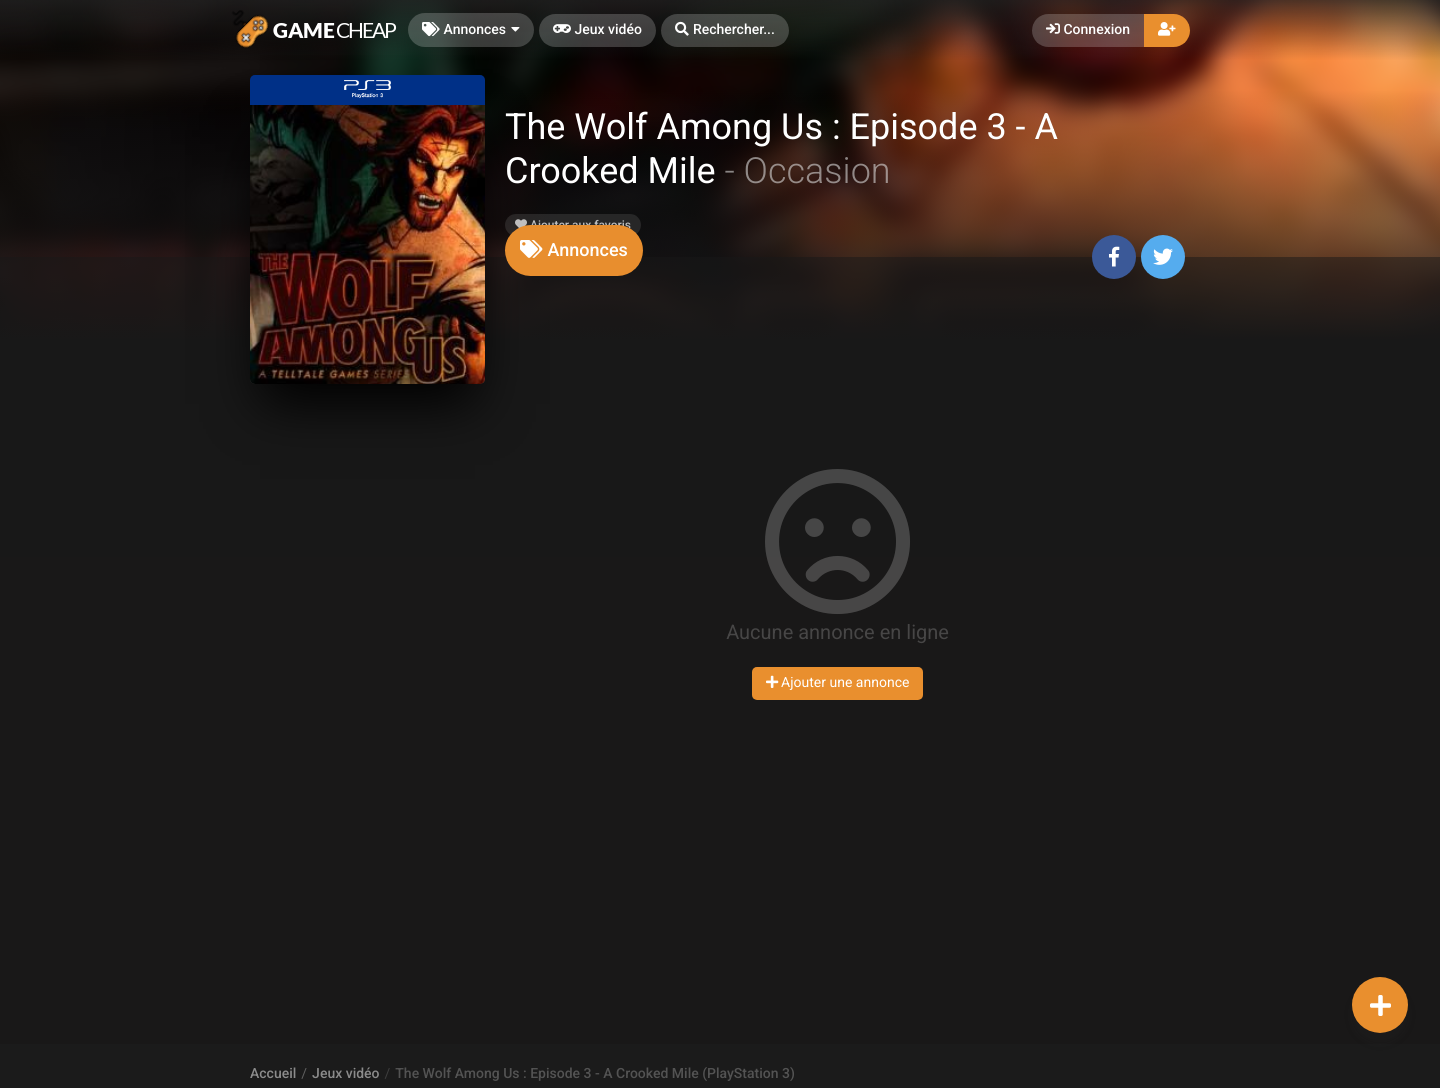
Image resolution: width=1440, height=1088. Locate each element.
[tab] (574, 250)
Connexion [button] (1088, 30)
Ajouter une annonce (838, 683)
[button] (725, 30)
